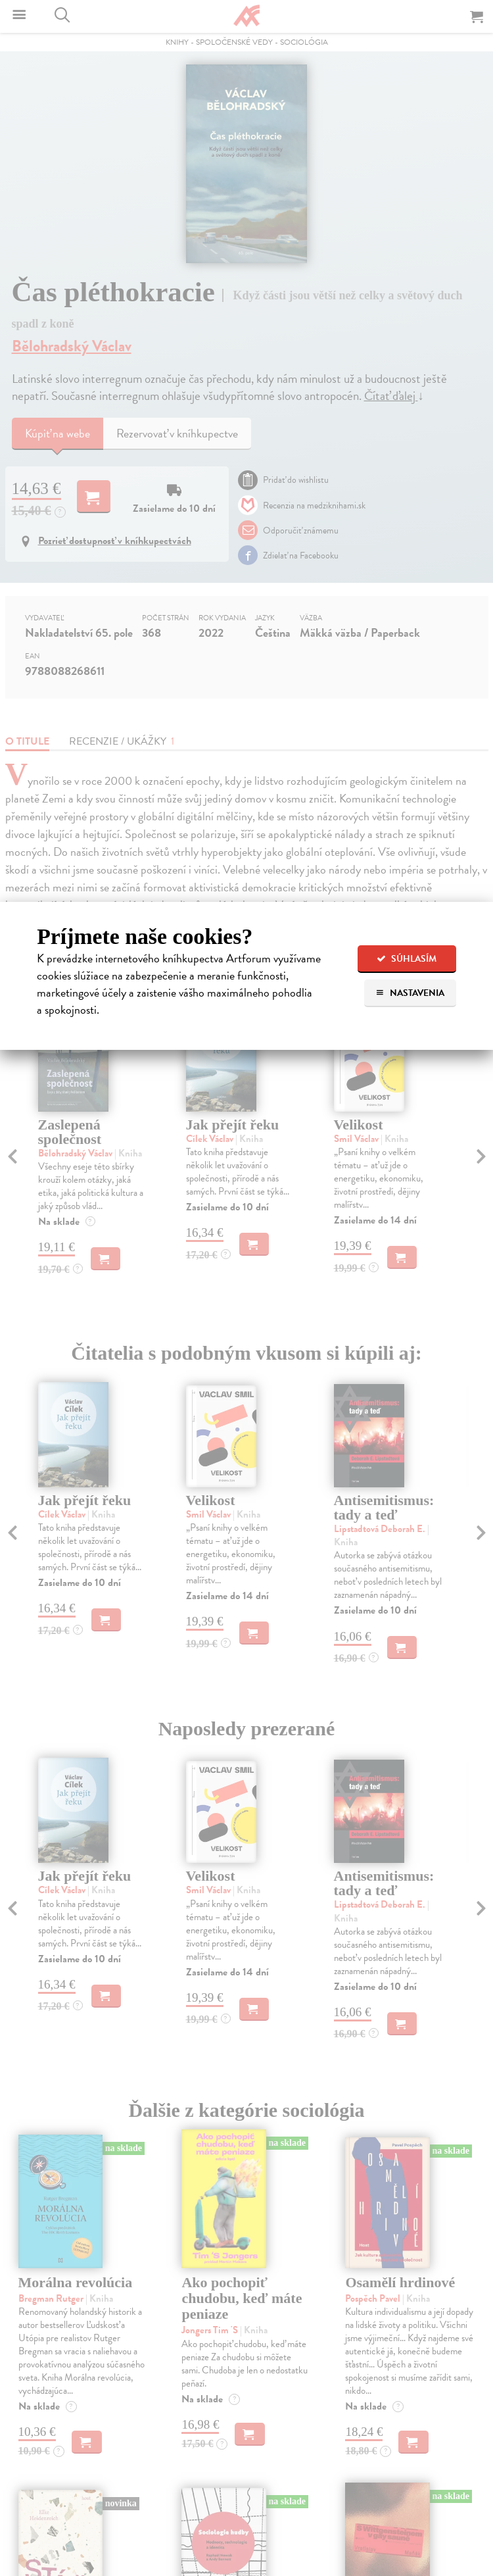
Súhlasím (406, 959)
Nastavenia (409, 993)
